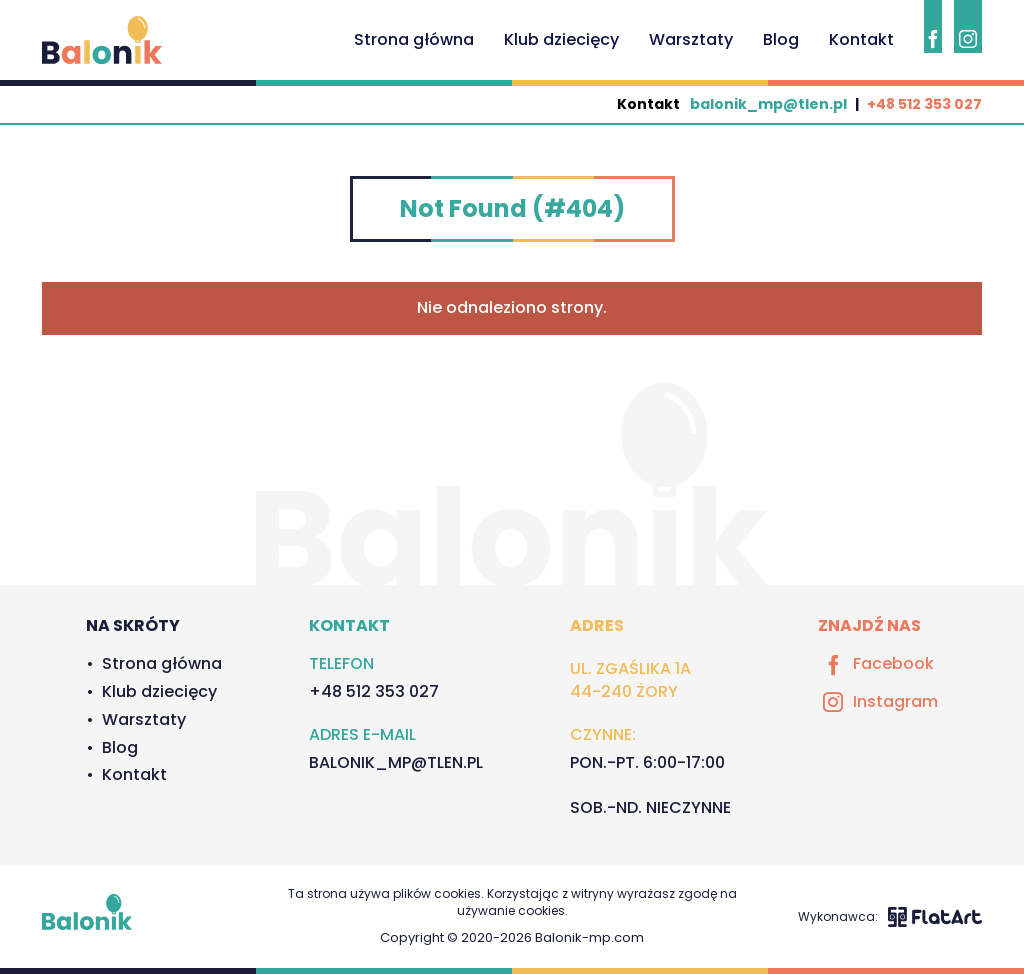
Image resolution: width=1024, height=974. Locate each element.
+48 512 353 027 (924, 104)
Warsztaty (691, 39)
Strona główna (414, 39)
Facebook (876, 664)
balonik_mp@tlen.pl (768, 104)
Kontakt (861, 39)
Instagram (878, 702)
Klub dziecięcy (561, 39)
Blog (781, 39)
